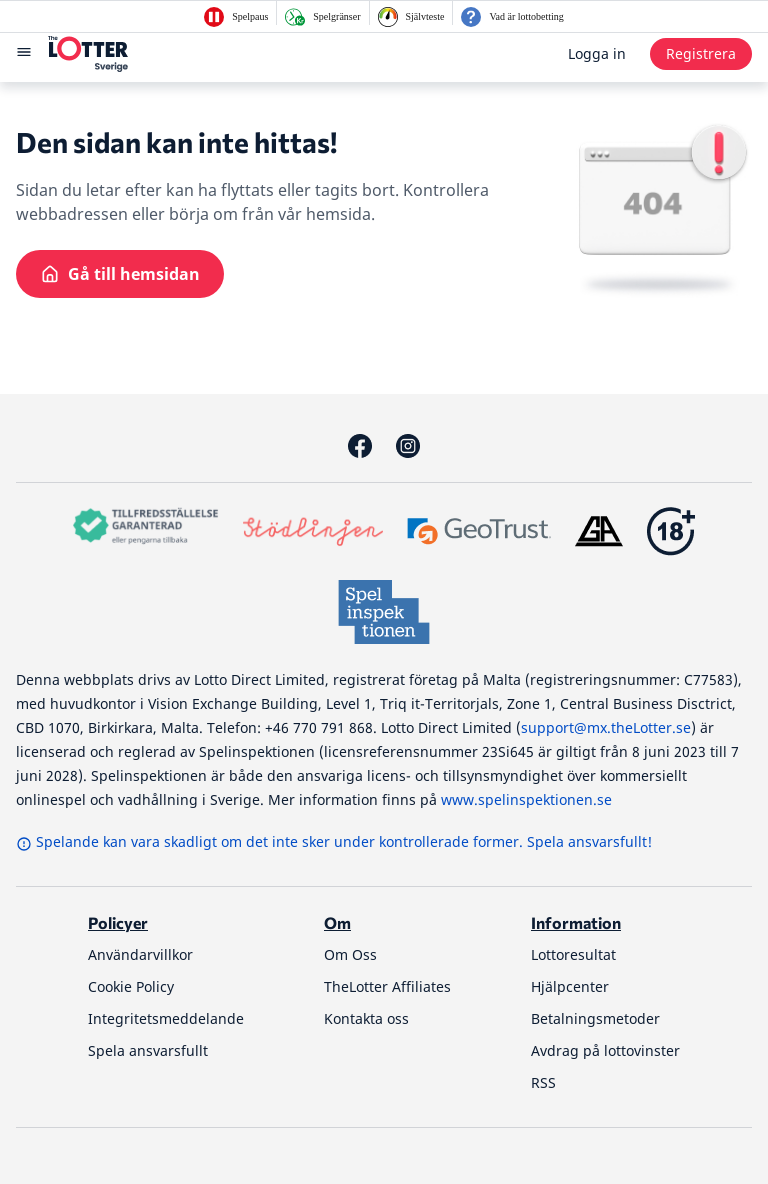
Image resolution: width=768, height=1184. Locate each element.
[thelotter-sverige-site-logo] (88, 54)
